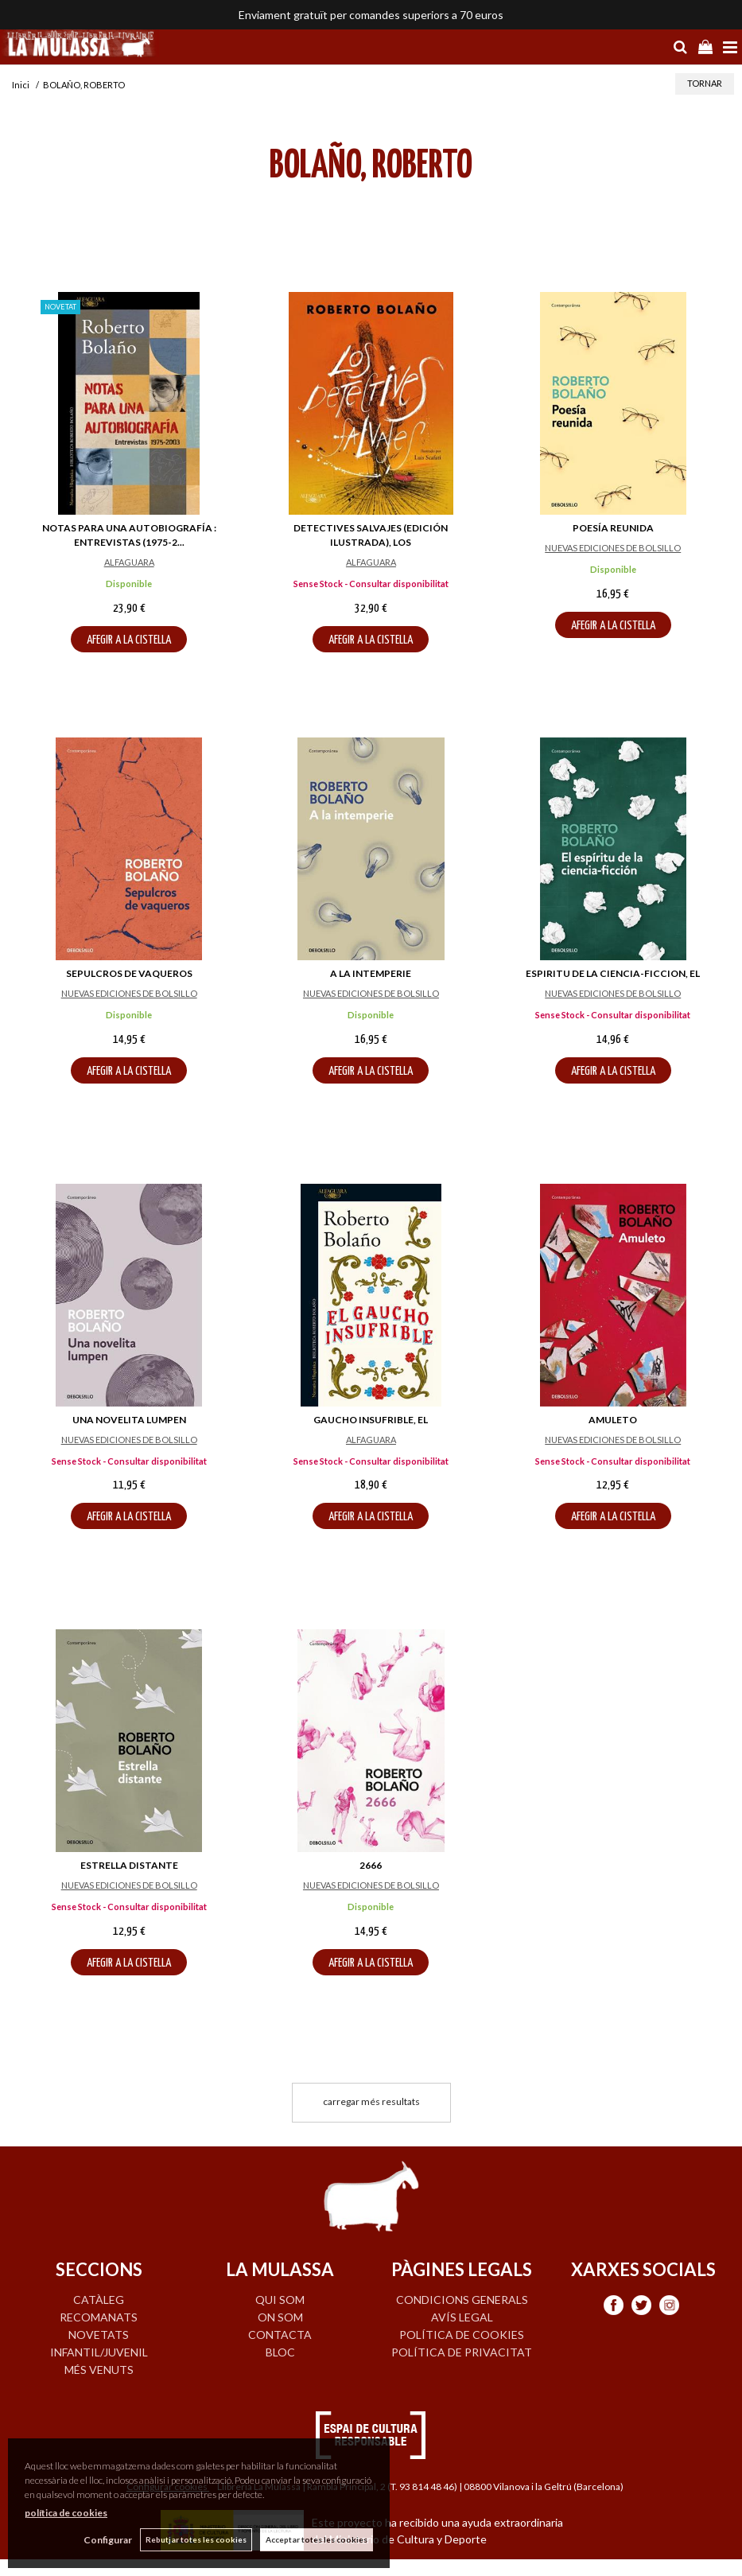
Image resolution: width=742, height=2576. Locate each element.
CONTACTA (280, 2334)
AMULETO (613, 1420)
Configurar (108, 2540)
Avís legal (462, 2317)
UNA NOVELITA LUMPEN (129, 1420)
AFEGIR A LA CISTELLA (129, 640)
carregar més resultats (371, 2101)
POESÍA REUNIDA (613, 528)
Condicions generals (462, 2299)
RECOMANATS (99, 2317)
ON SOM (280, 2317)
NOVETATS (98, 2334)
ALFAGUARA (129, 562)
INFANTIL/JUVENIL (99, 2352)
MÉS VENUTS (99, 2369)
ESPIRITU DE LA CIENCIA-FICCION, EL (613, 973)
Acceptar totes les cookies (316, 2539)
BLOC (280, 2352)
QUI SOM (280, 2299)
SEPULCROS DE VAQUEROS (129, 973)
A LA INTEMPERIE (370, 973)
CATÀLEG (98, 2299)
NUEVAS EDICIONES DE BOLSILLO (613, 548)
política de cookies (66, 2513)
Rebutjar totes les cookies (196, 2539)
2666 (370, 1865)
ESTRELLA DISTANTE (129, 1865)
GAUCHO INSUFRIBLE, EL (370, 1420)
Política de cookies (461, 2334)
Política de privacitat (461, 2352)
